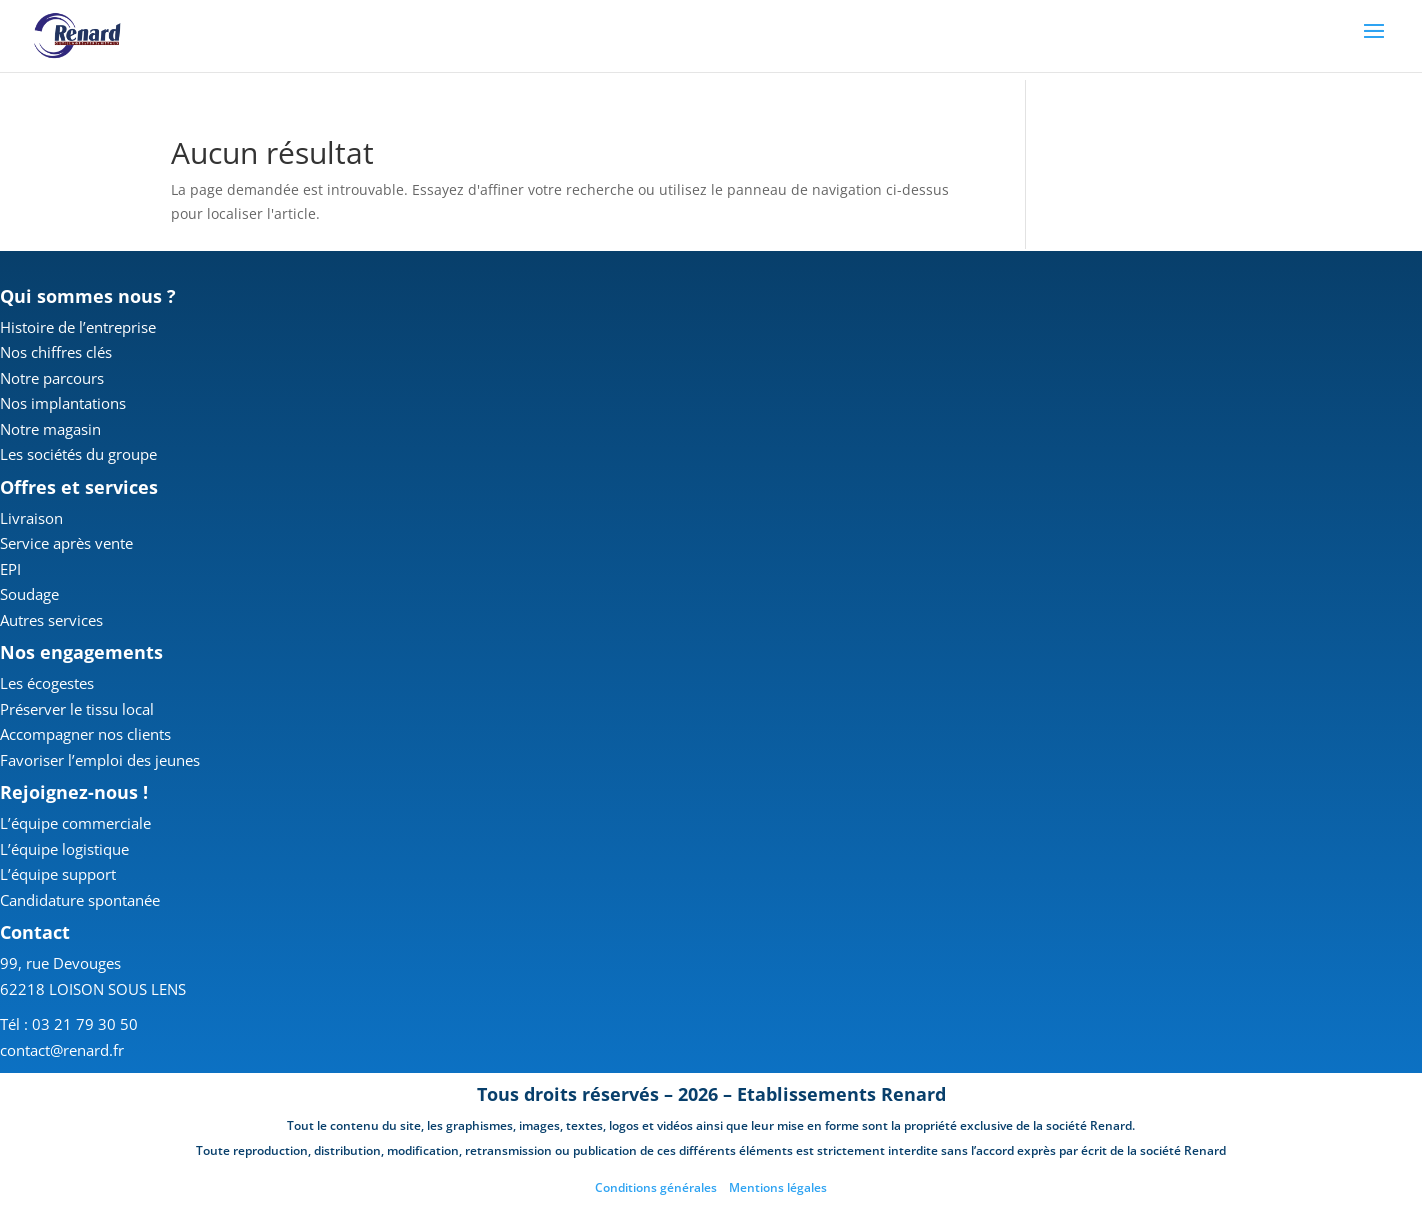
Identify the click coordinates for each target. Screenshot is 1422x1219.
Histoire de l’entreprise (78, 327)
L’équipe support (58, 874)
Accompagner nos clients (85, 734)
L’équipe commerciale (75, 823)
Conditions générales (656, 1187)
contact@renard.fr (62, 1050)
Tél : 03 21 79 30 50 (69, 1024)
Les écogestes (47, 683)
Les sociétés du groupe (78, 454)
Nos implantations (63, 403)
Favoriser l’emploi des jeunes (100, 760)
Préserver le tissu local (77, 709)
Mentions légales (778, 1187)
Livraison (31, 518)
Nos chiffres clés (56, 352)
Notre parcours (52, 378)
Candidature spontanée (80, 900)
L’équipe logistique (64, 849)
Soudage (29, 594)
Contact (35, 932)
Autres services (51, 620)
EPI (10, 569)
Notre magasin (50, 429)
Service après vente (66, 543)
